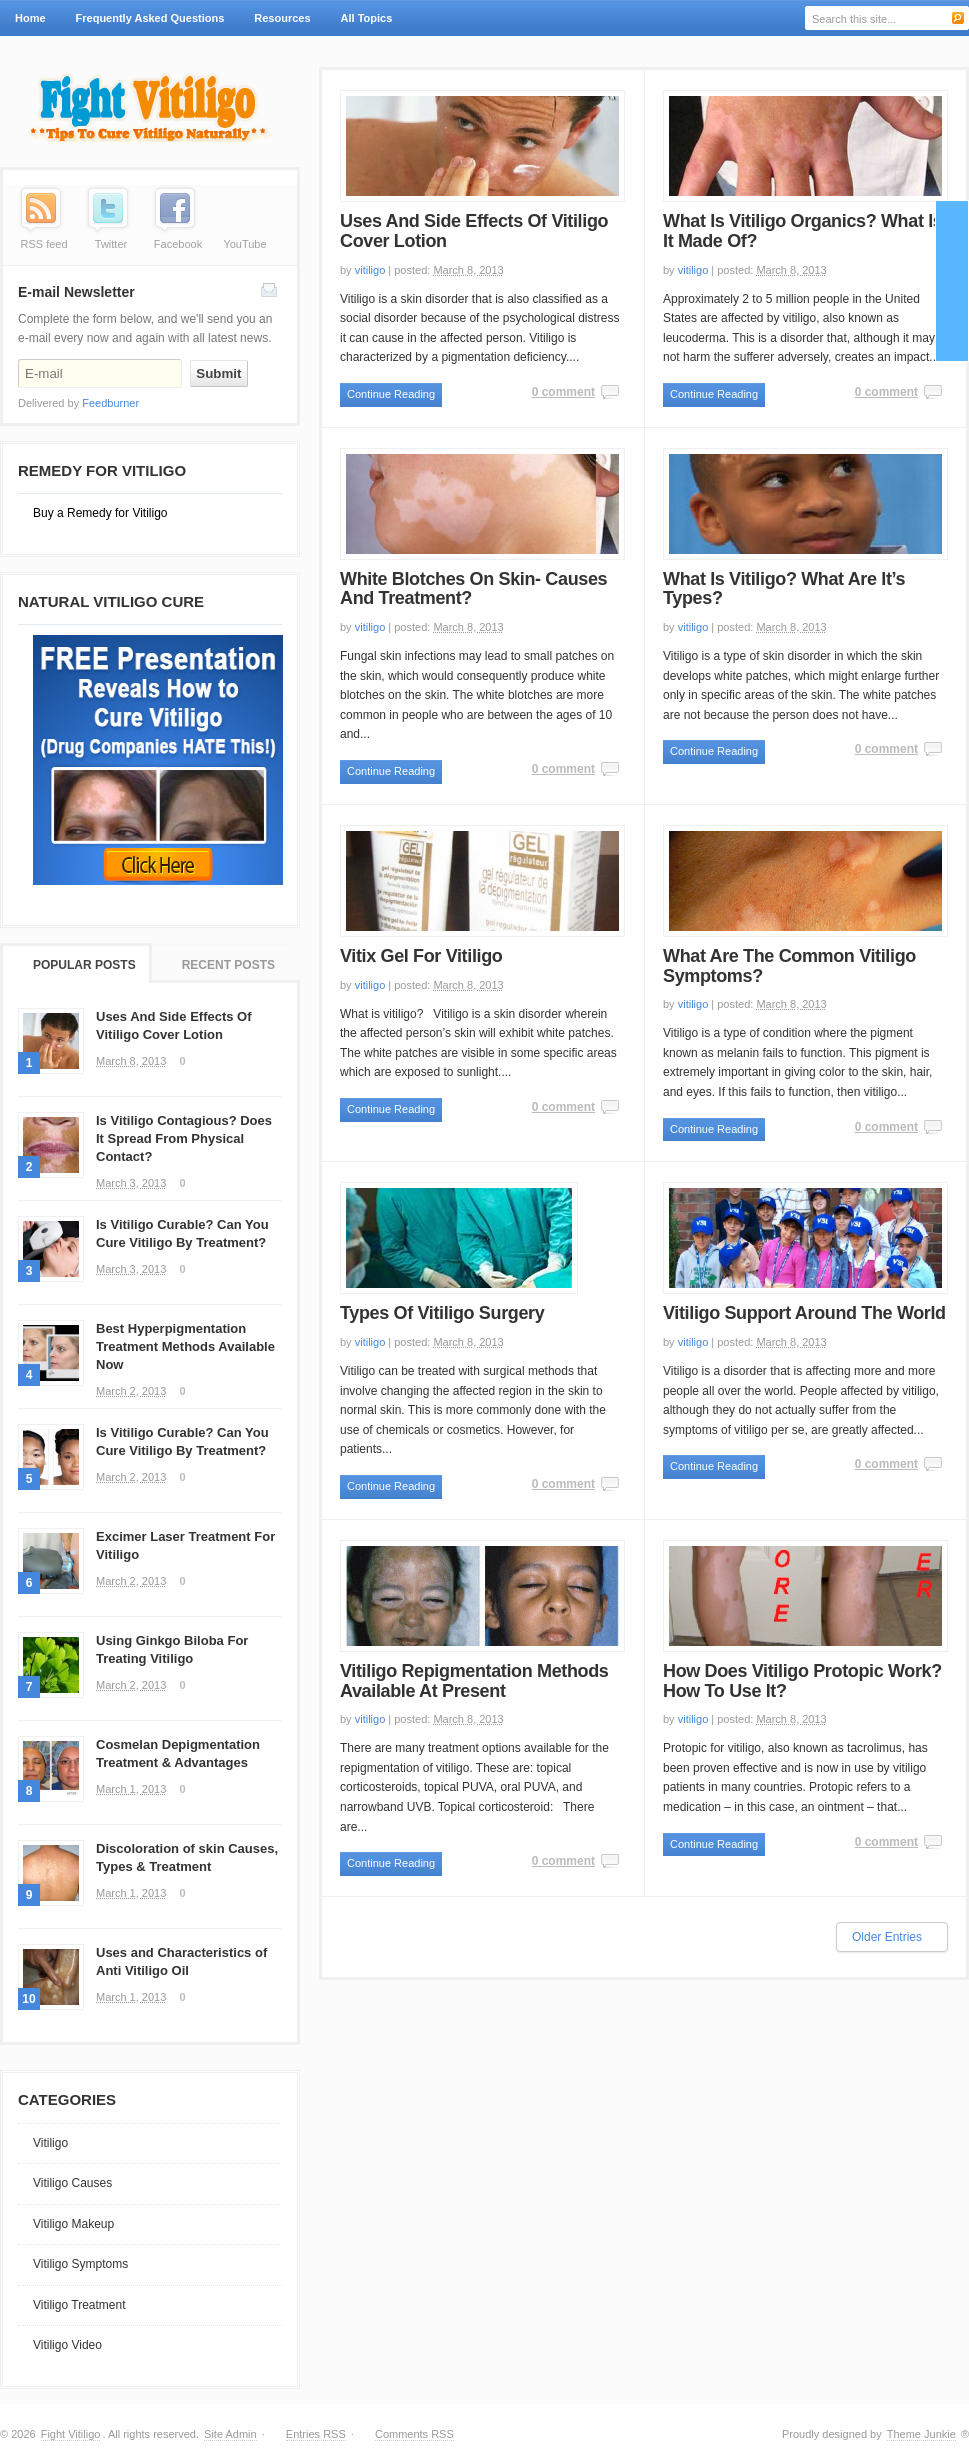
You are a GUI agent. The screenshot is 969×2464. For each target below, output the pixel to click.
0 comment (563, 392)
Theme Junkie (921, 2434)
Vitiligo (50, 2143)
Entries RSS (316, 2434)
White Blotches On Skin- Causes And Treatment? (473, 589)
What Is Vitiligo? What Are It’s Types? (784, 589)
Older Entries (887, 1937)
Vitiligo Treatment (79, 2305)
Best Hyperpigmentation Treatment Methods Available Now (185, 1346)
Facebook (178, 244)
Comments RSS (414, 2434)
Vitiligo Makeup (73, 2224)
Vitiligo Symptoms (80, 2264)
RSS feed (43, 244)
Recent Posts (228, 965)
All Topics (364, 24)
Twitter (111, 244)
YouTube (244, 244)
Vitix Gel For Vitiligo (421, 956)
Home (30, 18)
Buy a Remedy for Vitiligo (100, 513)
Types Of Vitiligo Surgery (442, 1313)
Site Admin (230, 2434)
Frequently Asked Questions (150, 18)
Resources (282, 18)
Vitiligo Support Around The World (804, 1313)
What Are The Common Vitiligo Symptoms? (789, 966)
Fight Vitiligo (71, 2434)
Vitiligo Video (67, 2345)
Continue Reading (391, 394)
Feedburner (110, 403)
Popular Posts (84, 965)
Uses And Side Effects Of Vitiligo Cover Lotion (474, 231)
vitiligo (370, 270)
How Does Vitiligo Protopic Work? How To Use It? (802, 1681)
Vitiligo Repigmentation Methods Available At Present (474, 1681)
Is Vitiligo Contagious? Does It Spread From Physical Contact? (184, 1138)
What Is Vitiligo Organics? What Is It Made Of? (802, 231)
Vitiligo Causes (72, 2183)
